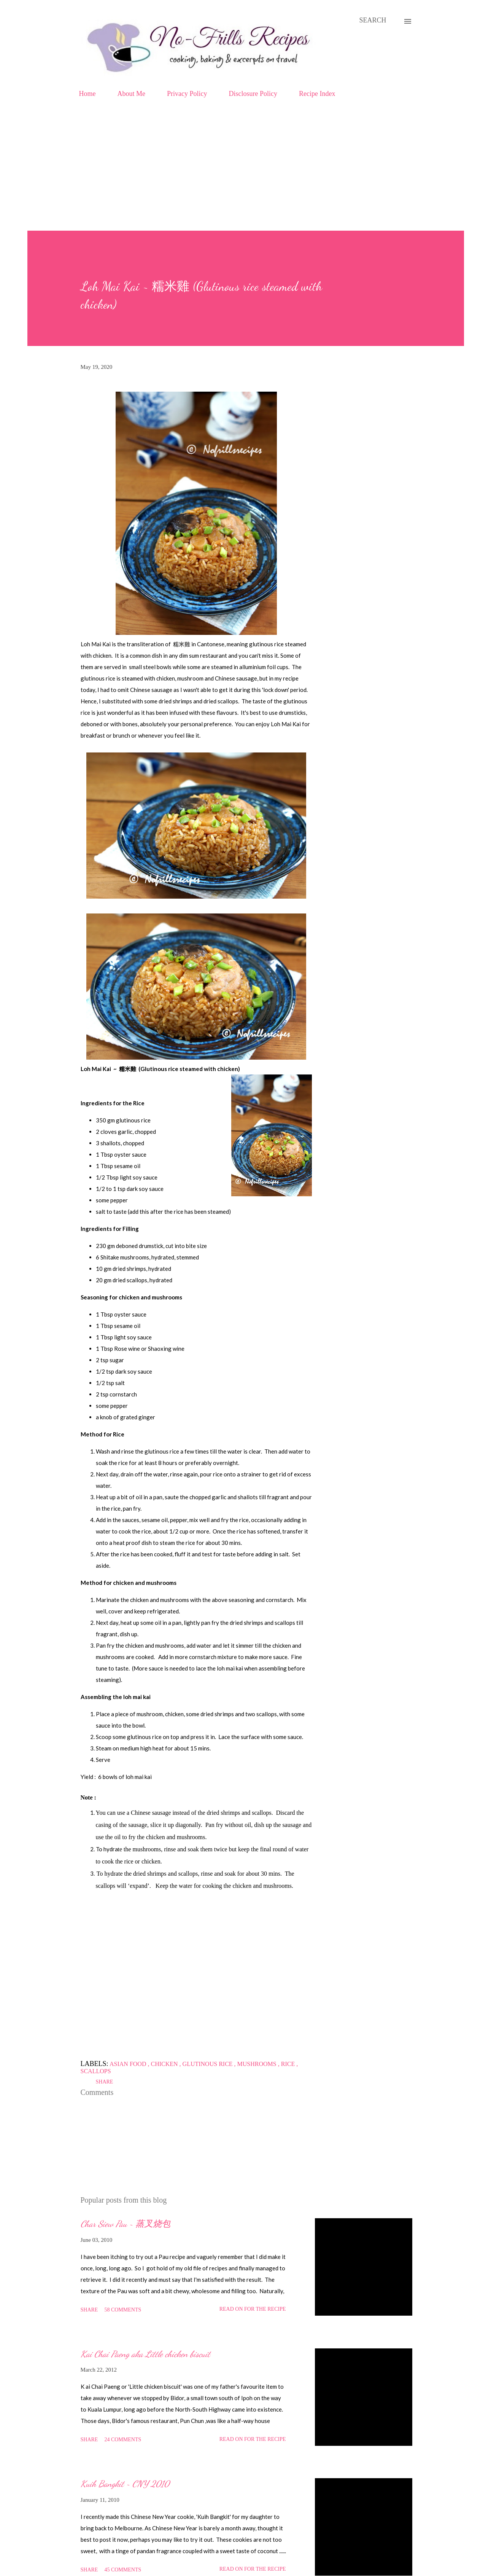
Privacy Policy (187, 93)
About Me (132, 93)
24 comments (122, 2439)
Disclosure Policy (253, 93)
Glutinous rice (208, 2064)
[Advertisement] (245, 173)
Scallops (96, 2071)
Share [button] (104, 2082)
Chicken (165, 2064)
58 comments (122, 2310)
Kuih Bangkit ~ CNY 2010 (125, 2484)
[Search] (372, 20)
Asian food (129, 2064)
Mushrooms (257, 2064)
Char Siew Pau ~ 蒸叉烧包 (125, 2224)
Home (87, 93)
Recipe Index (317, 93)
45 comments (122, 2570)
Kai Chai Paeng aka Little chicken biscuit (145, 2354)
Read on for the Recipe (252, 2309)
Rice (288, 2064)
